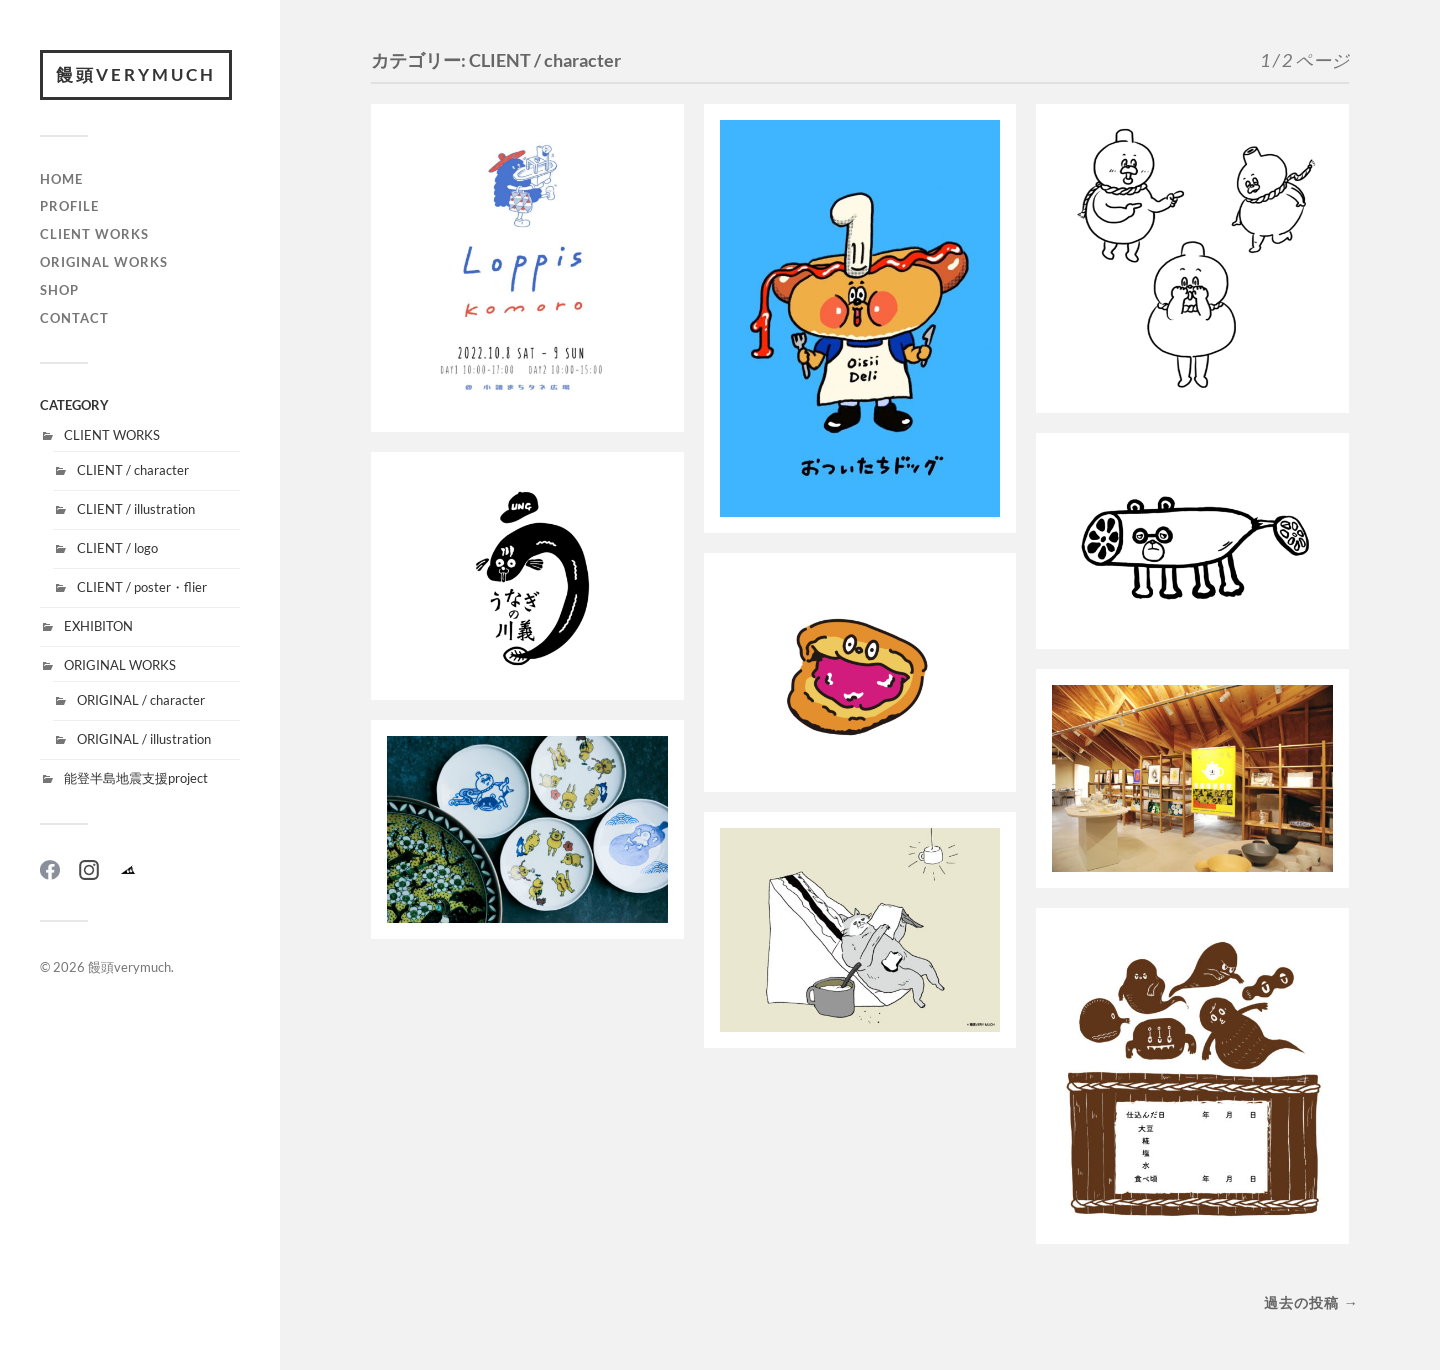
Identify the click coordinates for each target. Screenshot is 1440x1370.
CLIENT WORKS (94, 234)
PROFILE (69, 206)
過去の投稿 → (1311, 1302)
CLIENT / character (133, 470)
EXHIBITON (98, 626)
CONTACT (74, 318)
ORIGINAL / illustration (144, 739)
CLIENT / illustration (136, 509)
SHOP (59, 290)
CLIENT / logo (117, 548)
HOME (61, 179)
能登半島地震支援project (136, 778)
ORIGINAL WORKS (104, 262)
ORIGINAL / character (141, 700)
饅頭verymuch (136, 74)
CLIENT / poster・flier (142, 587)
